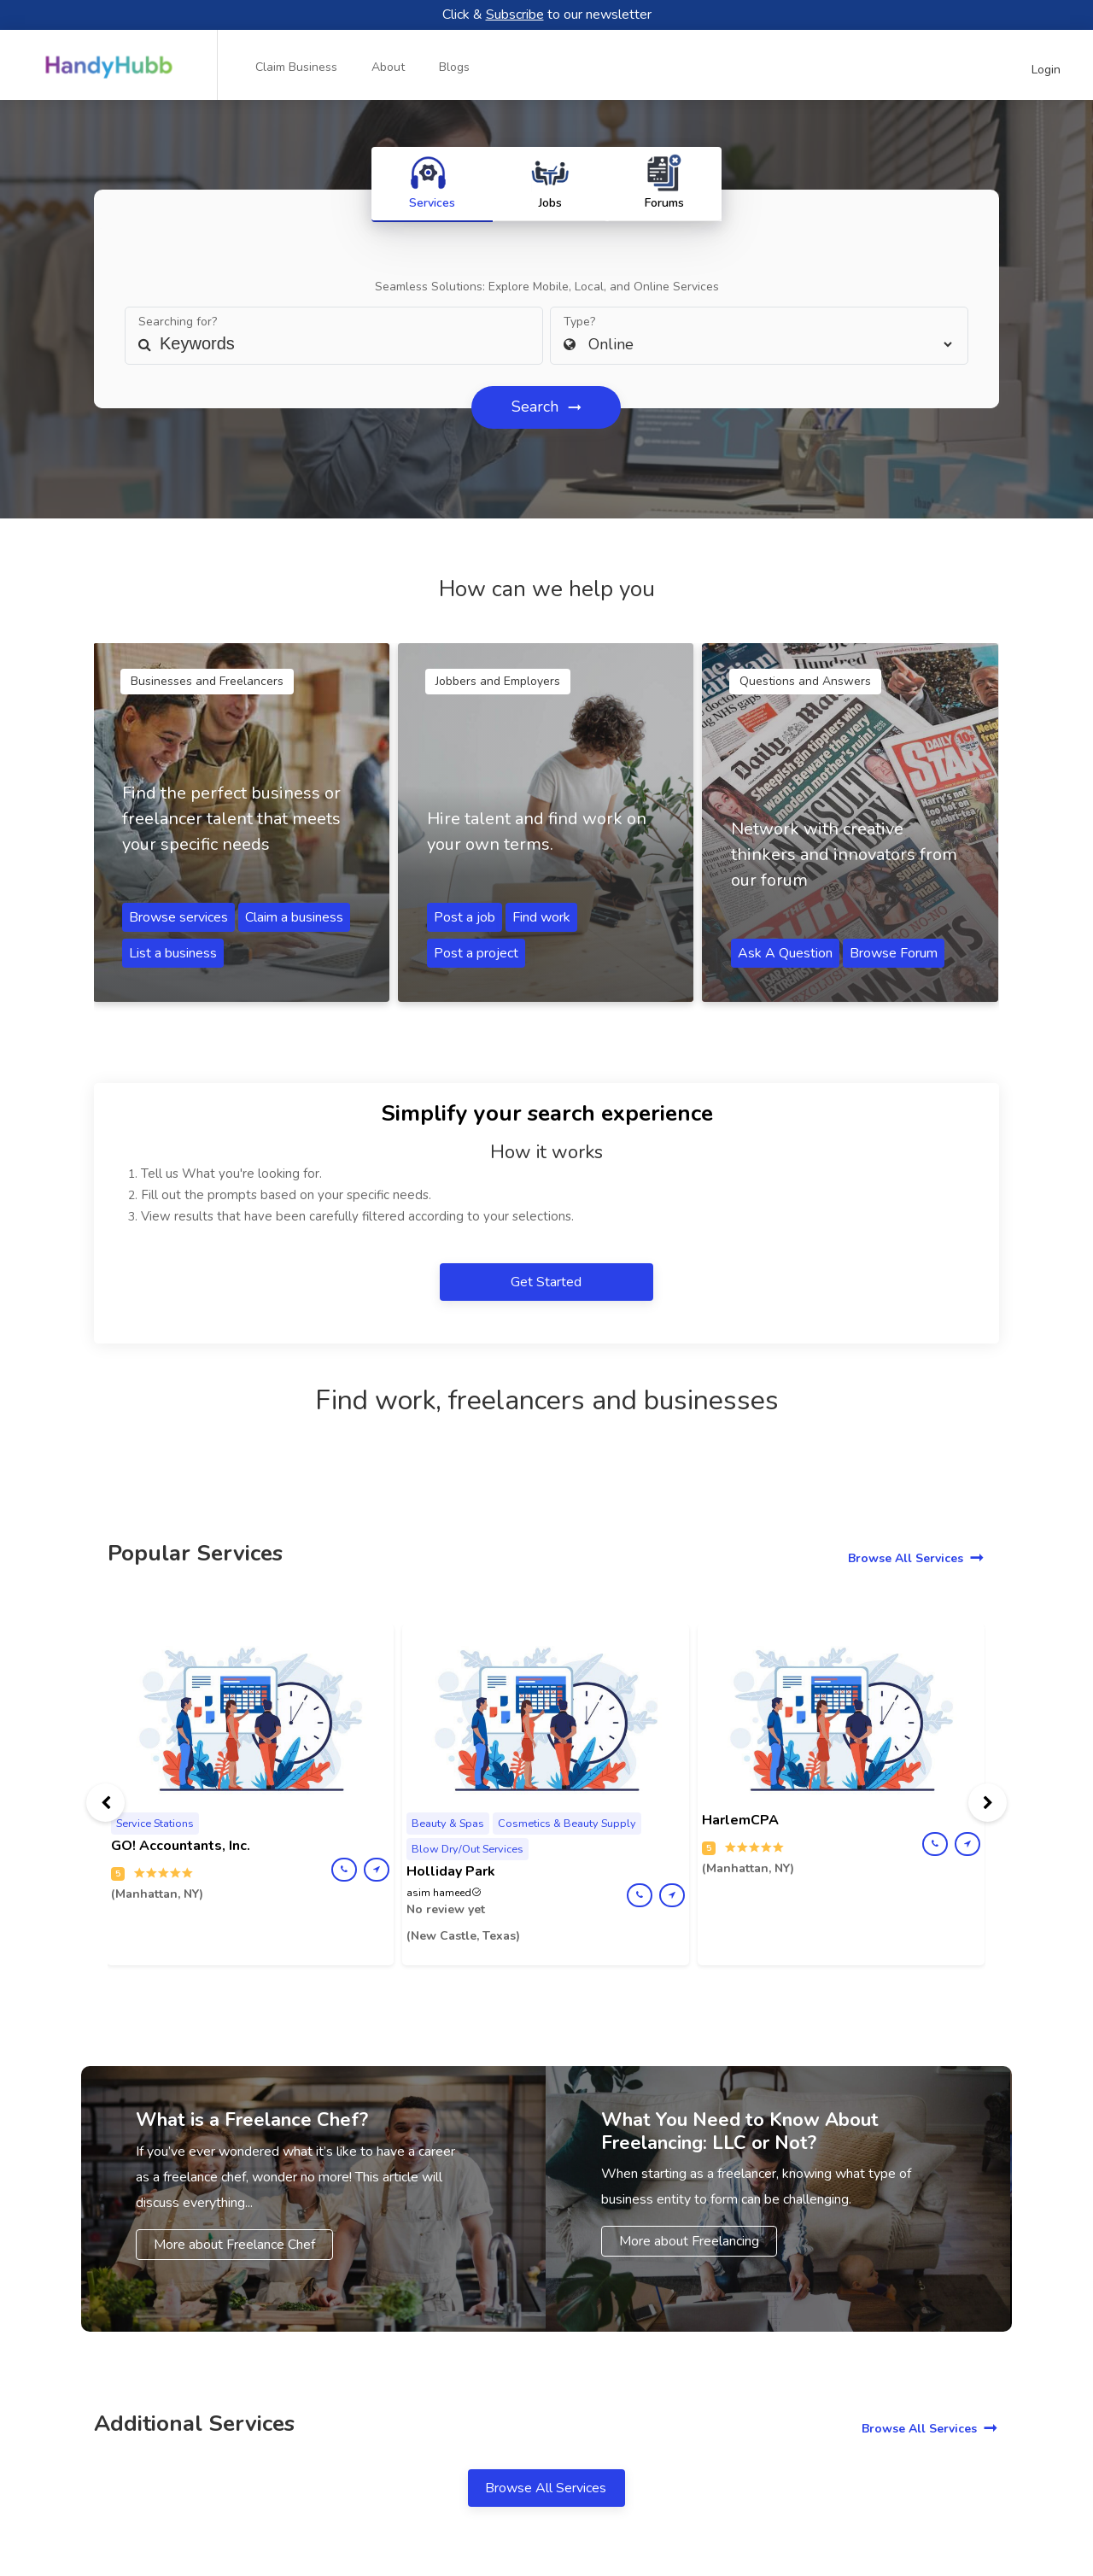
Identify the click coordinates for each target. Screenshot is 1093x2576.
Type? (579, 321)
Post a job (464, 917)
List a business (173, 953)
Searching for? (177, 321)
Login (1046, 69)
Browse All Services (905, 1558)
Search (537, 407)
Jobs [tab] (550, 182)
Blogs (454, 67)
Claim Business (296, 67)
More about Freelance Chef (234, 2244)
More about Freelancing (689, 2241)
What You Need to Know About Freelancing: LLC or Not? (740, 2131)
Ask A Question (785, 953)
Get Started (548, 1282)
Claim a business (294, 917)
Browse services (178, 917)
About (388, 67)
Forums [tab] (671, 182)
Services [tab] (426, 182)
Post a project (476, 953)
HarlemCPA (740, 1820)
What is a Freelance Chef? (252, 2120)
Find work (541, 917)
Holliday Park (450, 1871)
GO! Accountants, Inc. (180, 1845)
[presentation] (105, 1802)
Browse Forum (894, 953)
